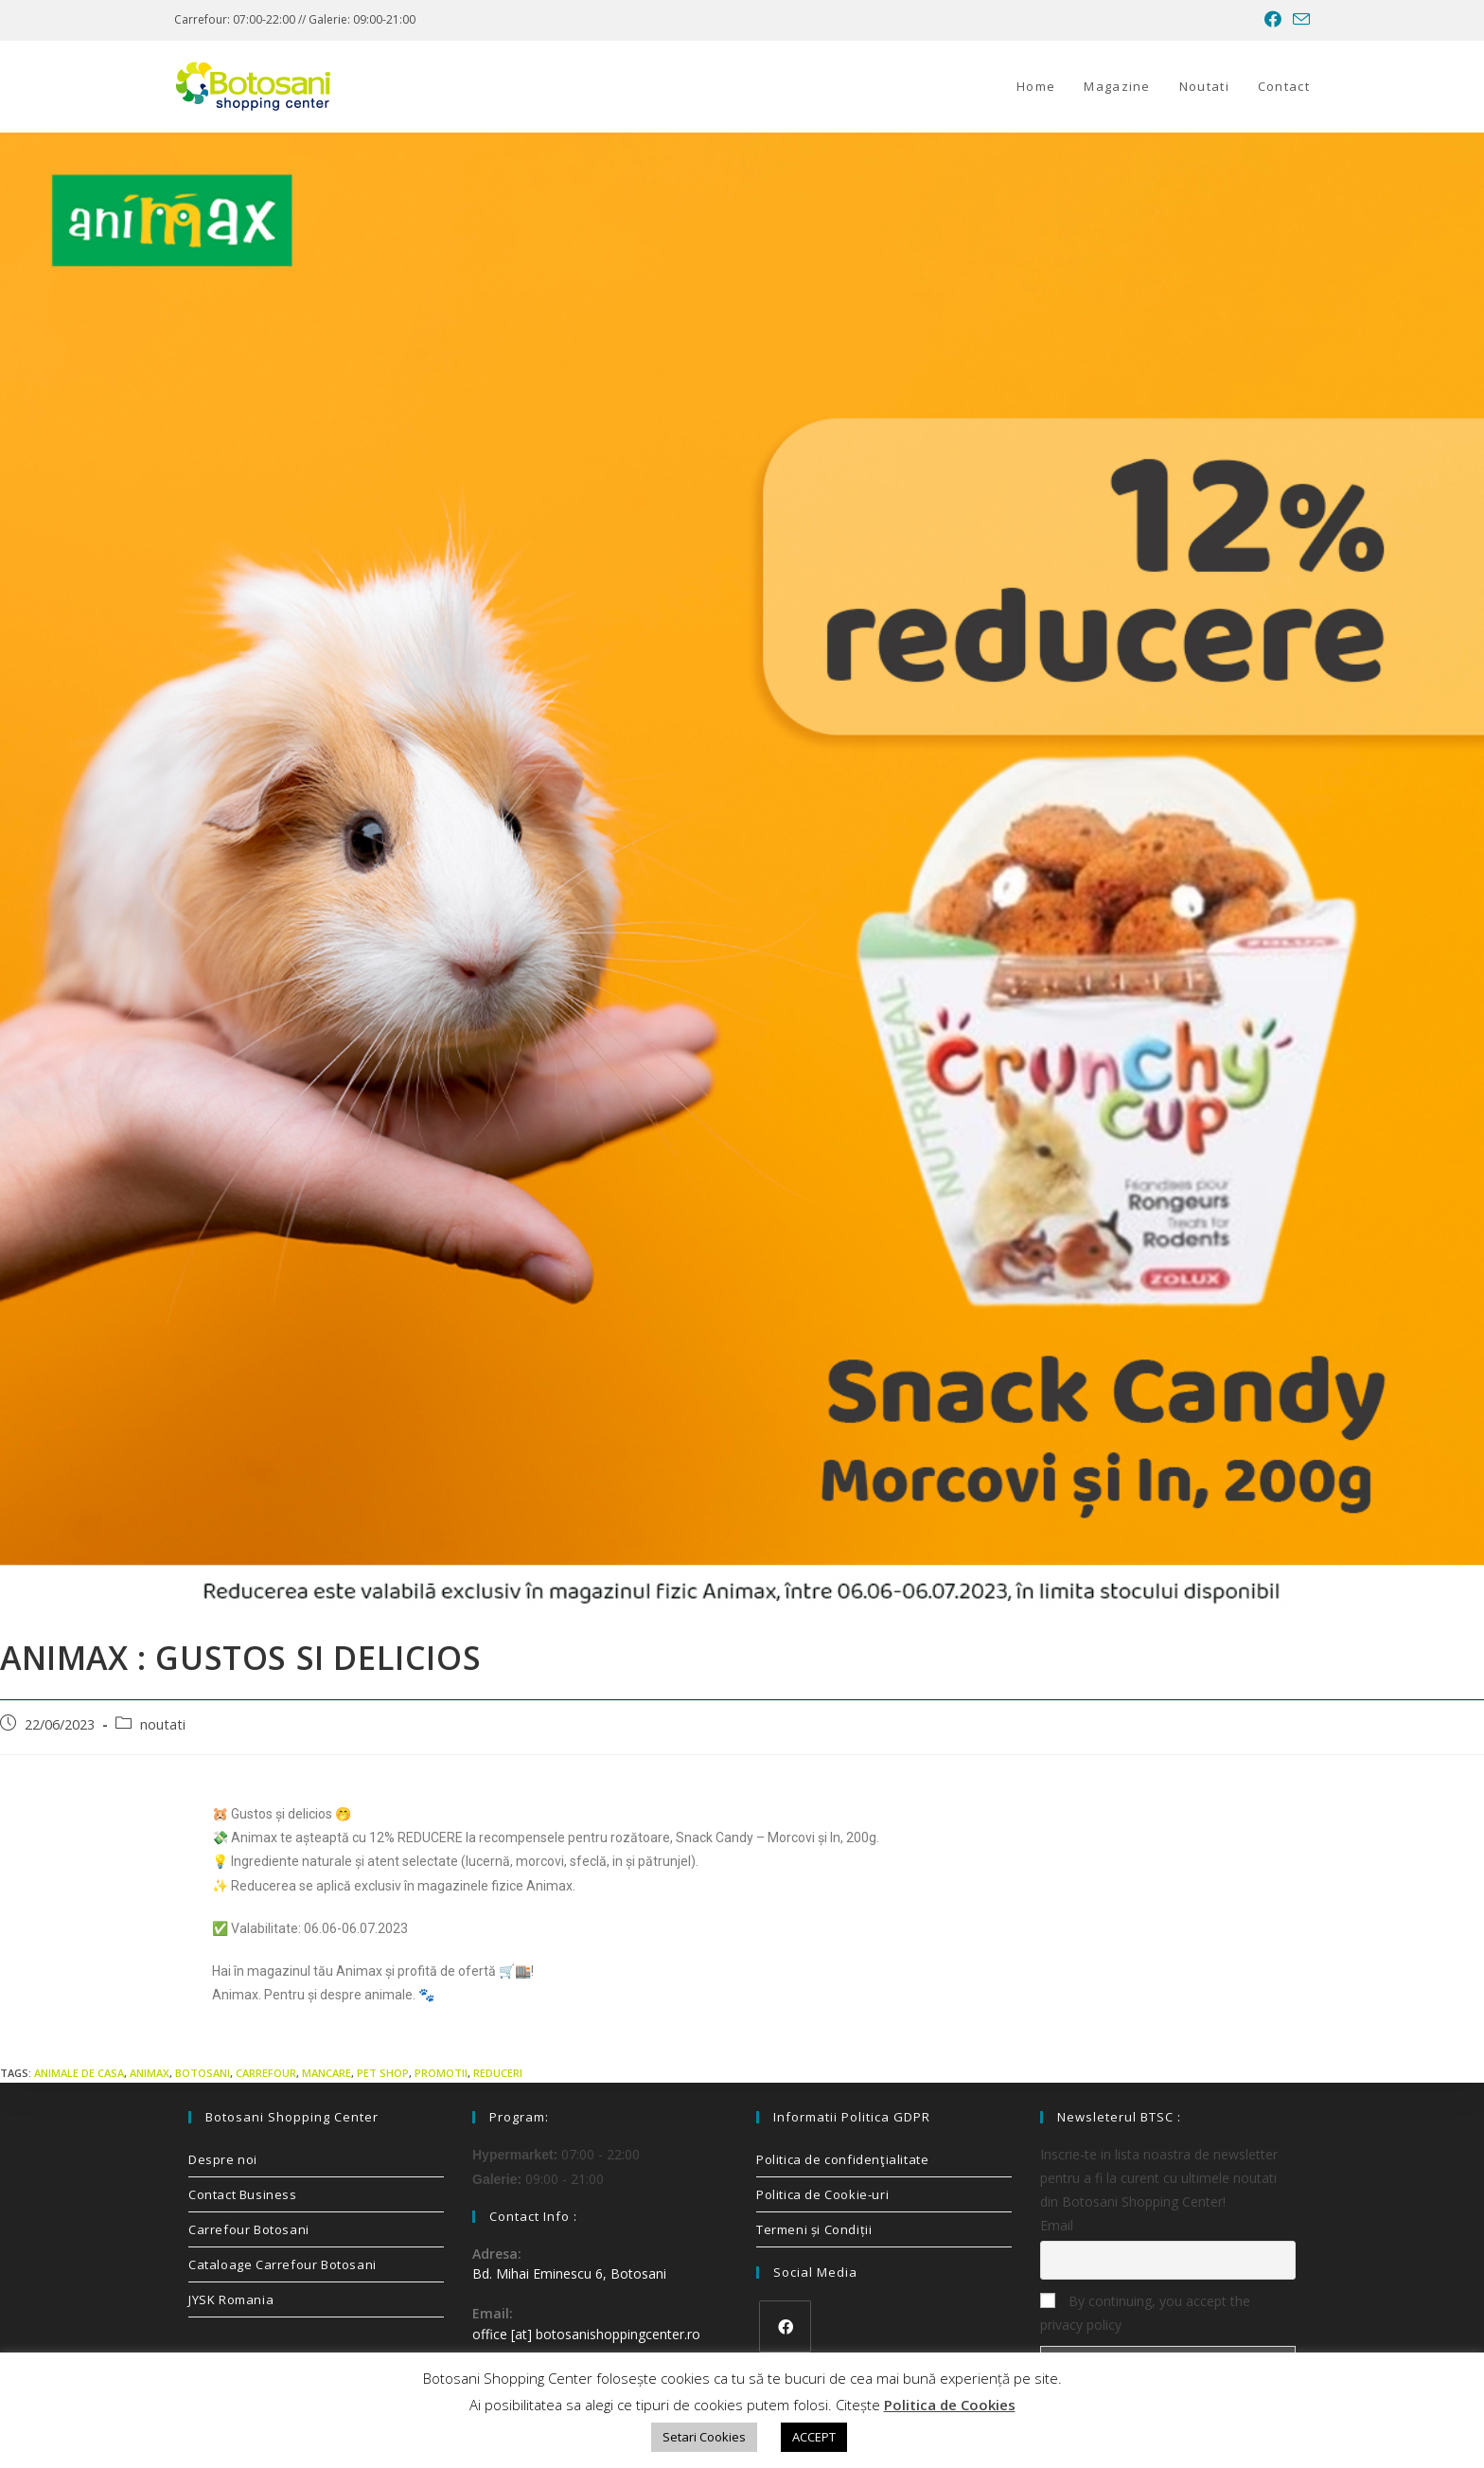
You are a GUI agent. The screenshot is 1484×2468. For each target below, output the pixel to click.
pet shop (383, 2073)
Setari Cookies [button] (704, 2436)
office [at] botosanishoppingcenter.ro (586, 2334)
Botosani (202, 2073)
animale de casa (79, 2073)
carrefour (266, 2073)
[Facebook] (785, 2326)
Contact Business (242, 2194)
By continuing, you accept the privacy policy (1145, 2313)
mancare (326, 2073)
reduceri (497, 2073)
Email (1056, 2225)
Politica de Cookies (950, 2404)
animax (149, 2073)
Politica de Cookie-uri (822, 2194)
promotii (441, 2073)
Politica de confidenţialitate (842, 2159)
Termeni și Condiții (814, 2229)
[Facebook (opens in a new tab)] (1273, 19)
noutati (163, 1724)
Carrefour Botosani (248, 2229)
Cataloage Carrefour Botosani (282, 2264)
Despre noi (222, 2159)
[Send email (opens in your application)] (1298, 19)
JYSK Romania (231, 2299)
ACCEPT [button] (814, 2436)
